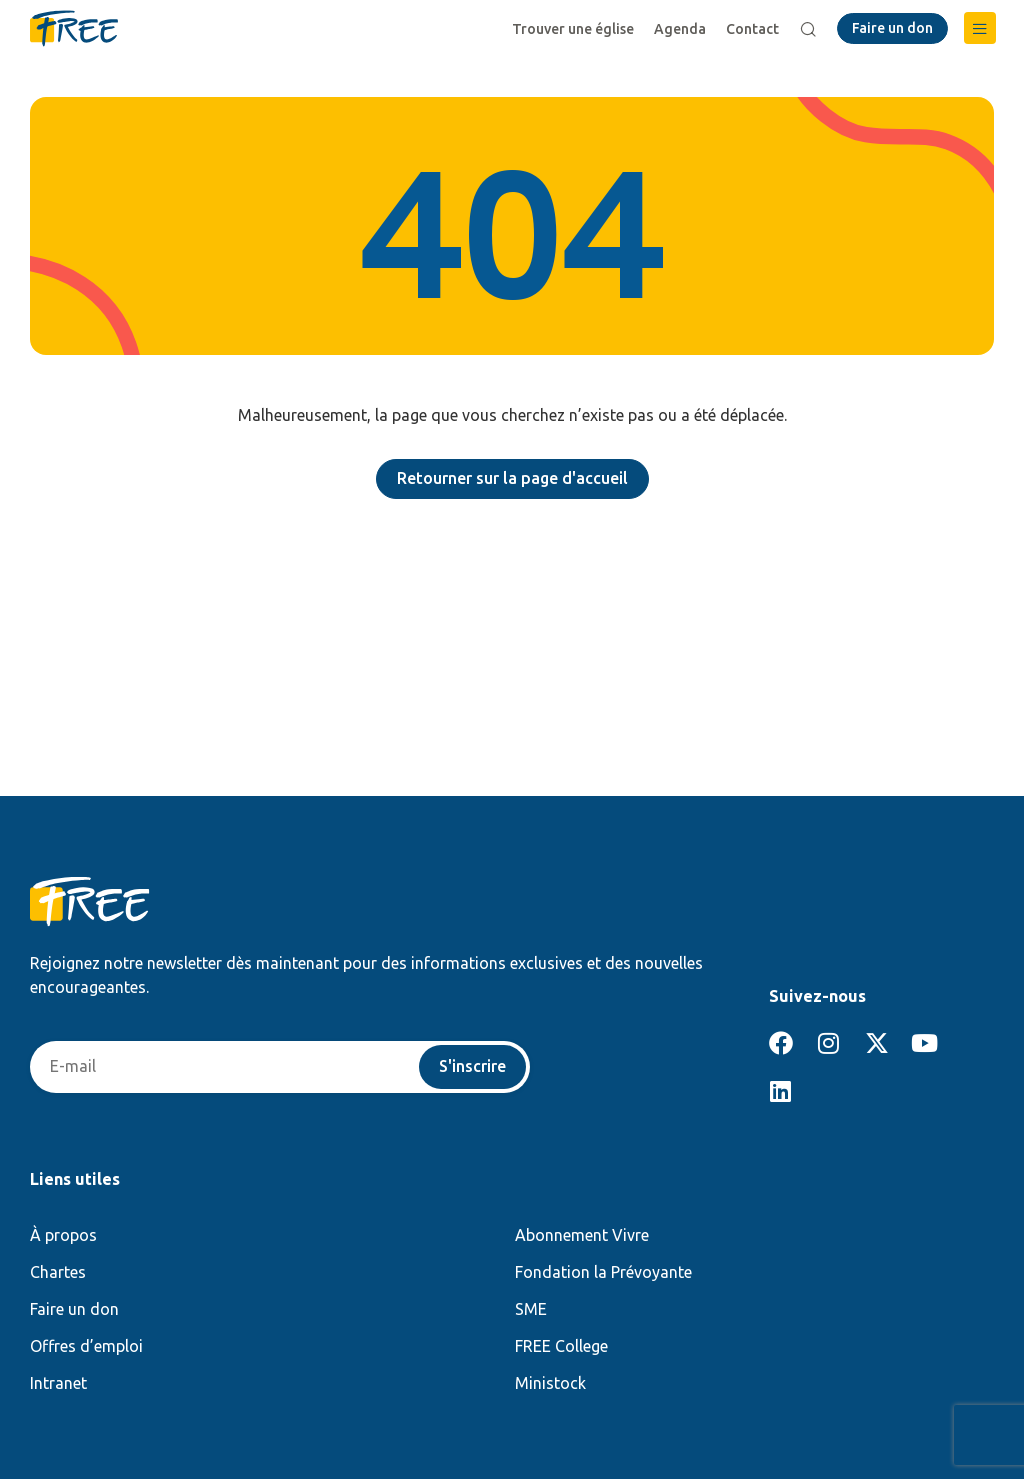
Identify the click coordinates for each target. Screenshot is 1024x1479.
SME (531, 1309)
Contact (752, 29)
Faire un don (74, 1309)
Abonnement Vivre (582, 1235)
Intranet (58, 1383)
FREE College (561, 1346)
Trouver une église (573, 29)
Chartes (58, 1272)
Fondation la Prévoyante (603, 1272)
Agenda (680, 29)
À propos (63, 1235)
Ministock (550, 1383)
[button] (980, 28)
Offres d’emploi (86, 1346)
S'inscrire (472, 1067)
